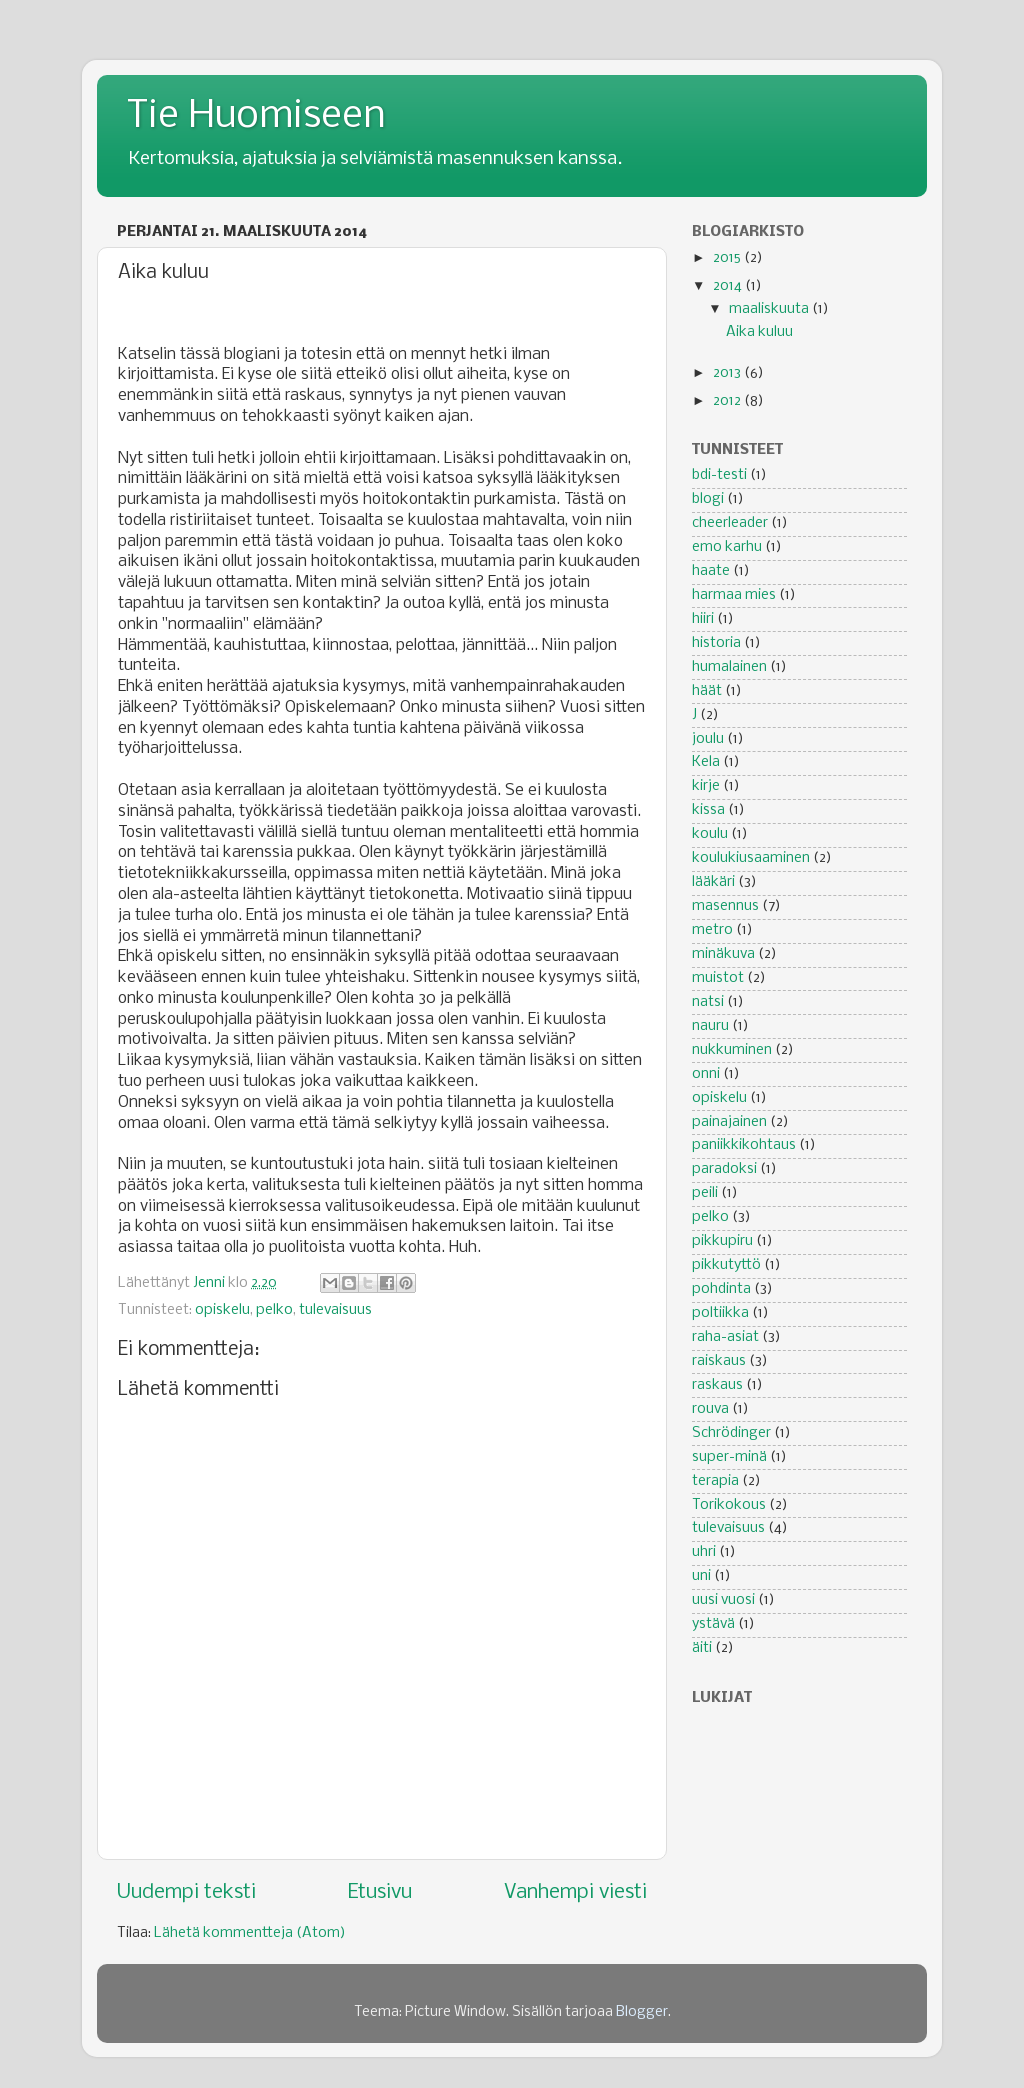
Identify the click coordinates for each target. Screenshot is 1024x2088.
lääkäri (713, 882)
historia (716, 643)
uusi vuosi (723, 1600)
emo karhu (727, 547)
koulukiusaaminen (751, 858)
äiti (702, 1648)
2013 (728, 373)
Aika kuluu (759, 332)
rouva (710, 1409)
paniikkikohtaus (744, 1145)
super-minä (729, 1457)
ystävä (713, 1624)
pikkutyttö (726, 1265)
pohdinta (721, 1289)
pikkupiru (722, 1241)
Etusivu (380, 1892)
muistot (718, 978)
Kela (706, 762)
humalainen (729, 667)
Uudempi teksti (186, 1892)
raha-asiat (725, 1337)
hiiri (703, 619)
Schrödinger (731, 1433)
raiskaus (719, 1361)
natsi (708, 1002)
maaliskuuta (770, 309)
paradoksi (724, 1169)
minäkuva (723, 954)
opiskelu (222, 1310)
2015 (728, 258)
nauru (710, 1026)
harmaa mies (734, 595)
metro (712, 930)
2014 (729, 286)
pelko (274, 1310)
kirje (706, 786)
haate (711, 571)
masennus (725, 906)
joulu (708, 739)
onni (706, 1074)
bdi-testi (719, 475)
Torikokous (729, 1505)
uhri (704, 1552)
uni (701, 1576)
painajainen (729, 1122)
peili (705, 1193)
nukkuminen (732, 1050)
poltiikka (720, 1313)
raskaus (717, 1385)
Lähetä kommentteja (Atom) (250, 1933)
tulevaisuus (335, 1310)
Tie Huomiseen (256, 117)
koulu (710, 834)
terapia (715, 1481)
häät (707, 691)
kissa (708, 810)
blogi (708, 499)
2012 (728, 401)
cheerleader (730, 523)
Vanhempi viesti (575, 1892)
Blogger (642, 2012)
